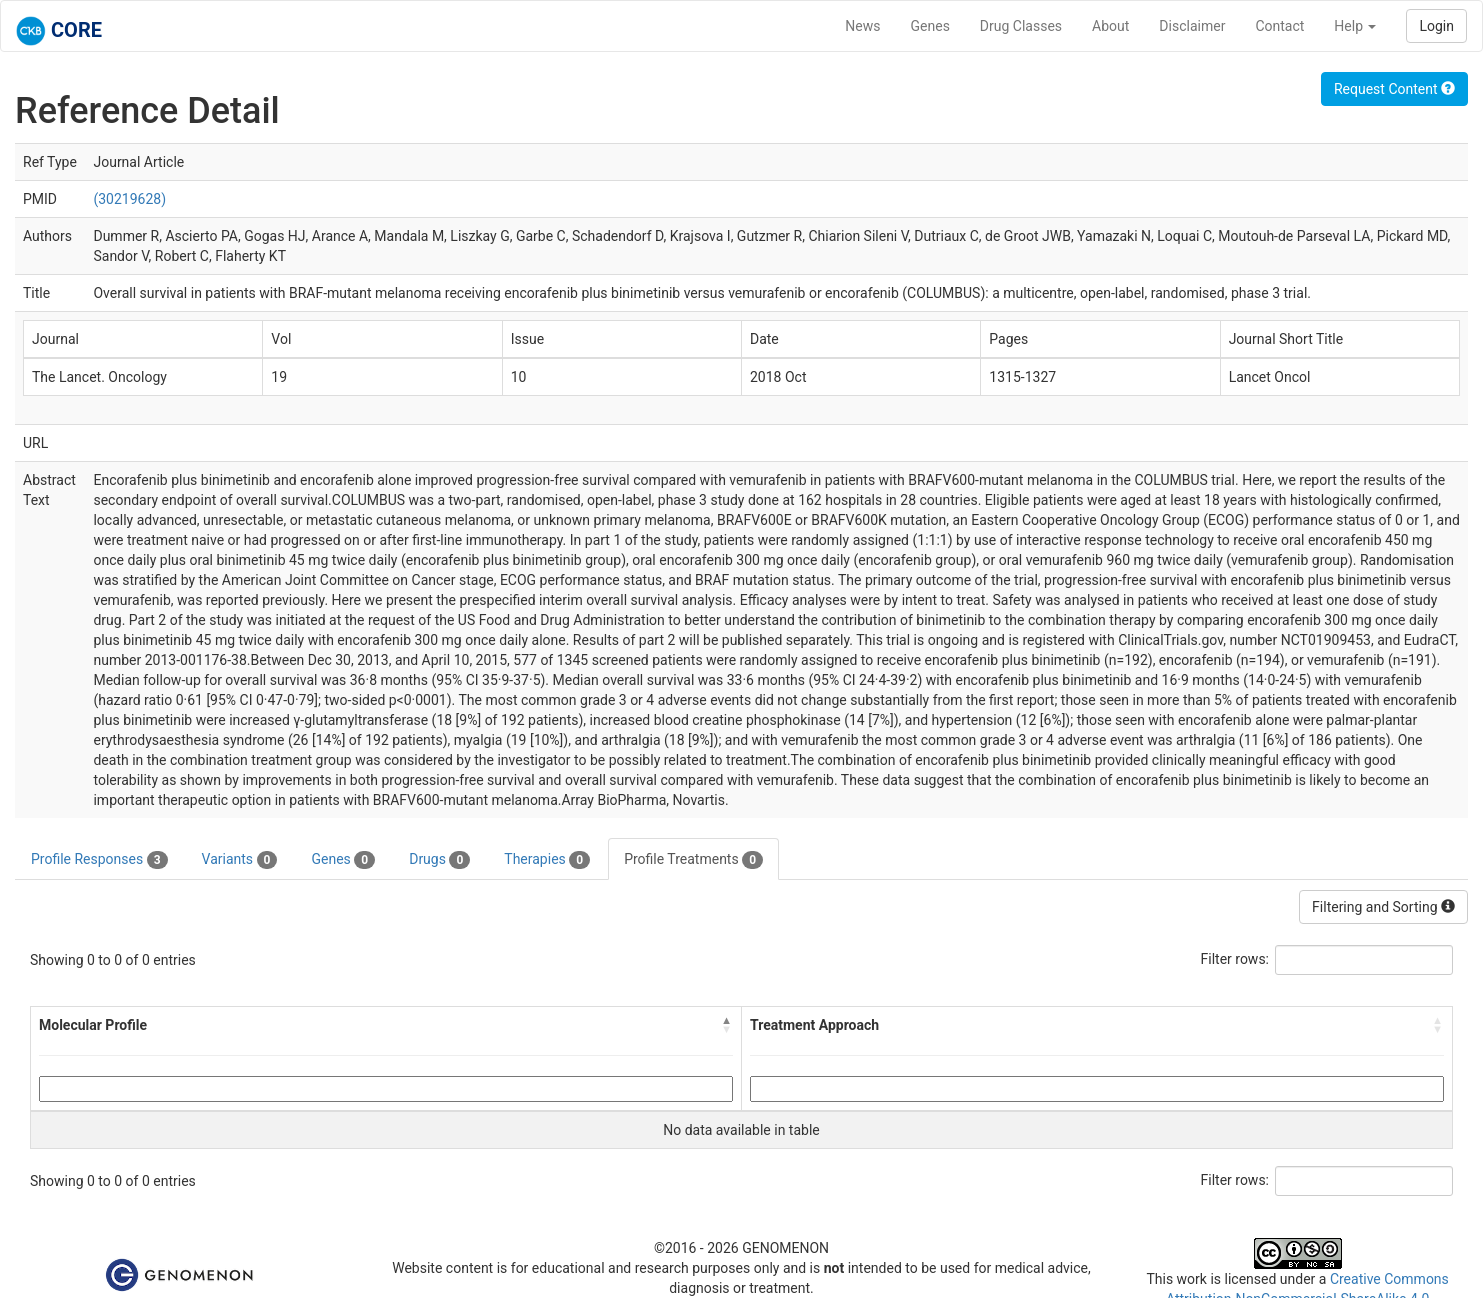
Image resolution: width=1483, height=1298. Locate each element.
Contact (1279, 26)
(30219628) (129, 199)
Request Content (1394, 89)
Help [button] (1355, 26)
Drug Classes (1021, 26)
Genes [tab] (343, 860)
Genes (930, 26)
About (1110, 26)
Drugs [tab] (439, 860)
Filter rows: (1235, 959)
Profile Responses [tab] (99, 860)
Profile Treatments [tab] (693, 860)
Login (1436, 26)
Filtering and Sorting (1383, 907)
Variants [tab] (240, 860)
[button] (727, 1025)
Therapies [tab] (547, 860)
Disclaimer (1192, 26)
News (862, 26)
